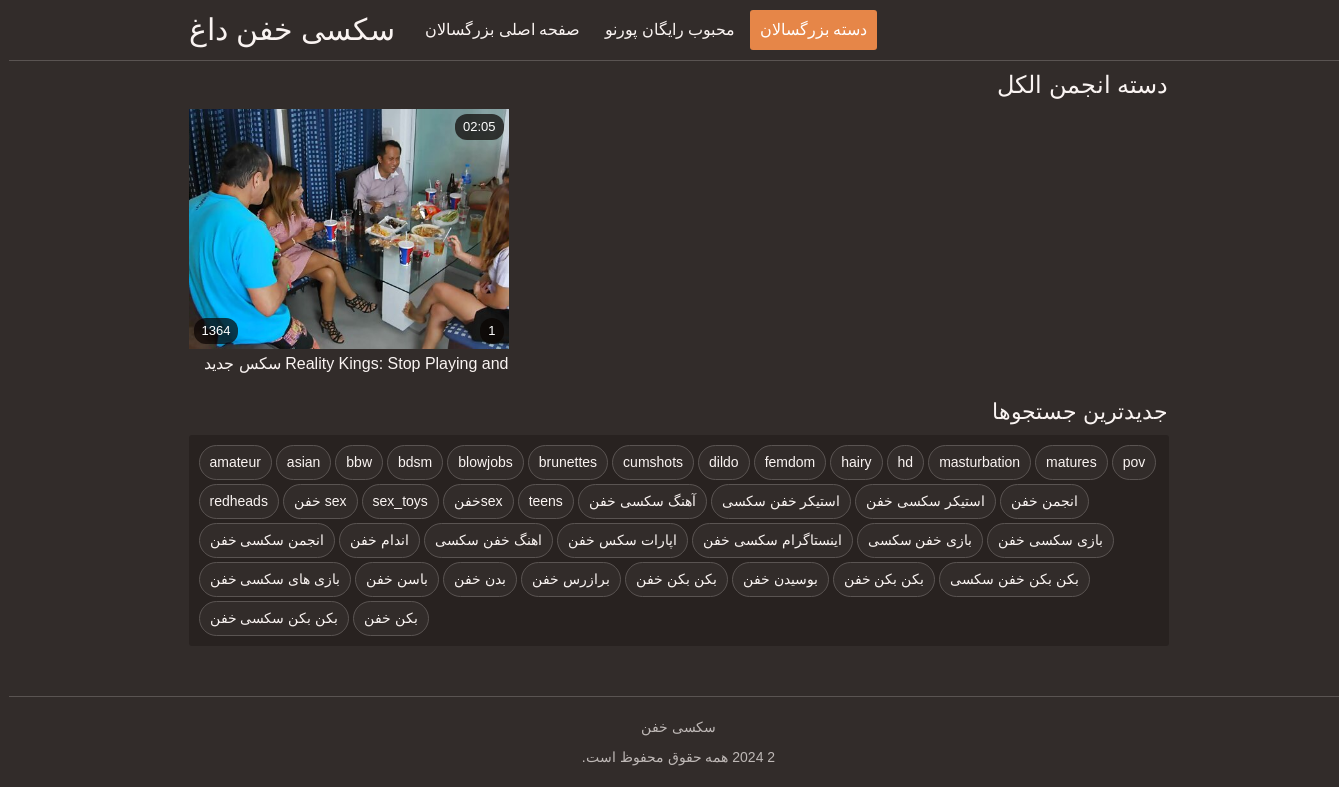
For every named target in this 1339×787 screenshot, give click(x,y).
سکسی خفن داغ (283, 29)
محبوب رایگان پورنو (661, 29)
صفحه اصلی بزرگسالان (493, 29)
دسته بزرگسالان (804, 29)
